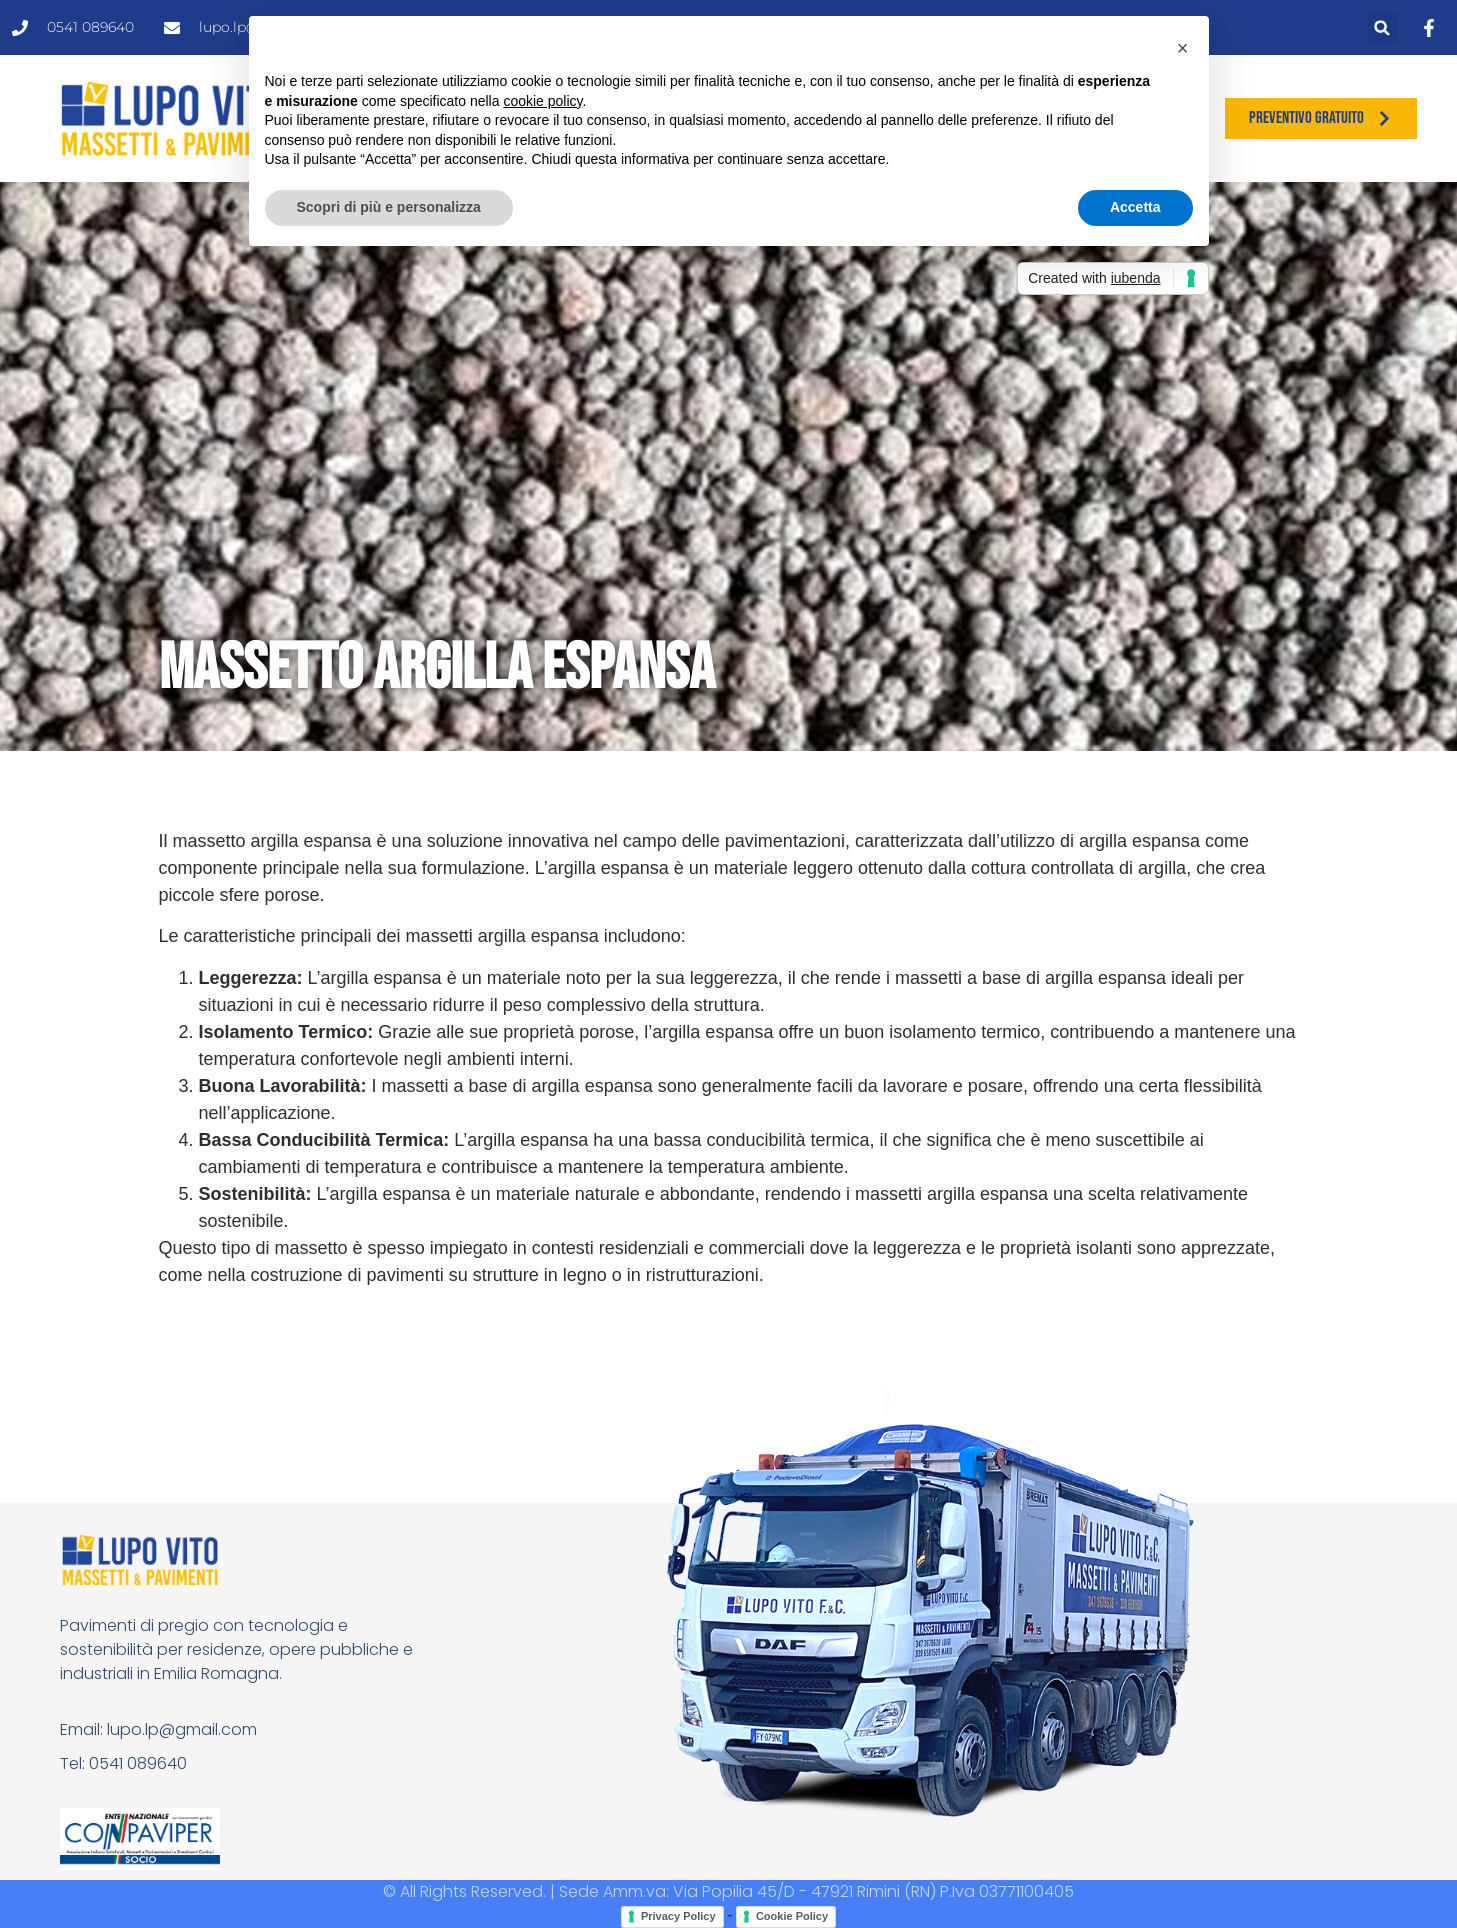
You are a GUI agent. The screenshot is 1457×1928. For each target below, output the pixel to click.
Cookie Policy (792, 1916)
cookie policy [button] (542, 101)
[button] (1382, 27)
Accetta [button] (1135, 207)
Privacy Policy (678, 1916)
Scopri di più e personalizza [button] (389, 207)
